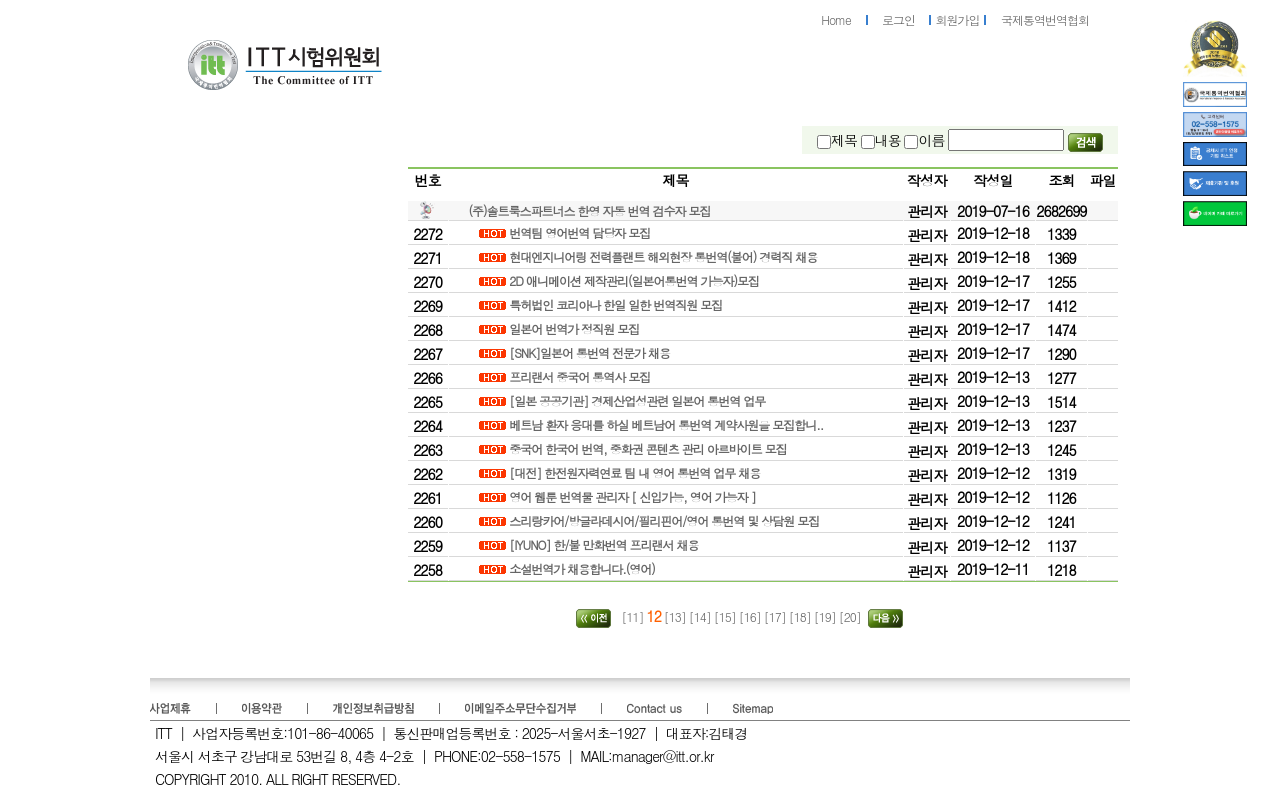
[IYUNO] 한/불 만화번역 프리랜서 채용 (605, 544)
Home (836, 19)
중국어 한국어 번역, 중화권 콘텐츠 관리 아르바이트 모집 (649, 448)
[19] (826, 616)
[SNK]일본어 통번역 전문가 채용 (591, 352)
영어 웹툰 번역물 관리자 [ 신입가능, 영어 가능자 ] (634, 496)
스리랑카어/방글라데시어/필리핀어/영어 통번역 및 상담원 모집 (665, 520)
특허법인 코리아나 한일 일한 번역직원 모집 (617, 304)
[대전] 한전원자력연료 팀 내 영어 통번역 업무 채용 (636, 472)
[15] (726, 616)
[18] (801, 616)
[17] (776, 616)
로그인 (898, 19)
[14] (701, 616)
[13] (675, 616)
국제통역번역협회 (1045, 19)
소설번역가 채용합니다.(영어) (583, 568)
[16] (751, 616)
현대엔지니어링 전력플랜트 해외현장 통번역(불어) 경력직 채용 (664, 256)
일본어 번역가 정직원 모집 (575, 328)
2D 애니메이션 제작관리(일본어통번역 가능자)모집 (635, 280)
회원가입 (958, 19)
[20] (851, 616)
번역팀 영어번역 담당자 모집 (581, 232)
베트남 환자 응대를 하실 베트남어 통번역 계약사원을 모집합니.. (667, 424)
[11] (632, 616)
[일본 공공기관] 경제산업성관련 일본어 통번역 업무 (638, 400)
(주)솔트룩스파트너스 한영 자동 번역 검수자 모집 (590, 210)
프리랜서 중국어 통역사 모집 (581, 376)
